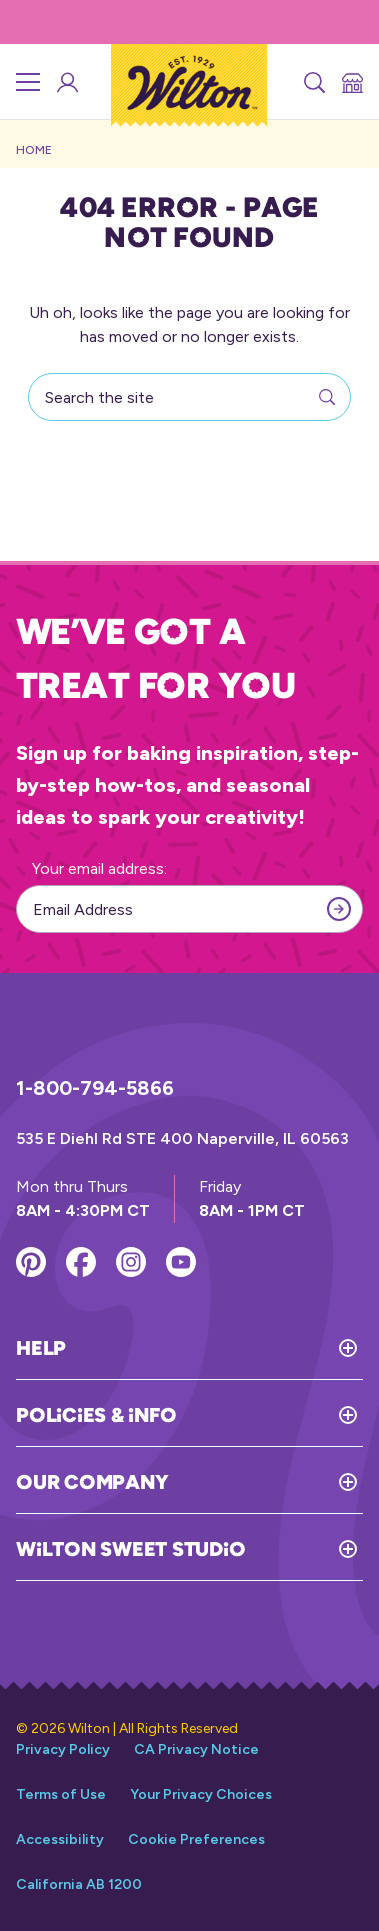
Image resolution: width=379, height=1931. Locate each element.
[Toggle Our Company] (265, 1482)
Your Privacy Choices (201, 1794)
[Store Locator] (351, 82)
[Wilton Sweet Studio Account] (66, 82)
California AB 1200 (79, 1884)
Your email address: (99, 868)
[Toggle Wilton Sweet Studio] (304, 1549)
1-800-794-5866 (95, 1088)
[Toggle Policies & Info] (269, 1415)
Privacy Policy (63, 1749)
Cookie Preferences (196, 1839)
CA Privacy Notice (196, 1749)
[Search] (313, 82)
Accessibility (60, 1839)
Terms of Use (61, 1794)
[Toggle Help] (214, 1348)
